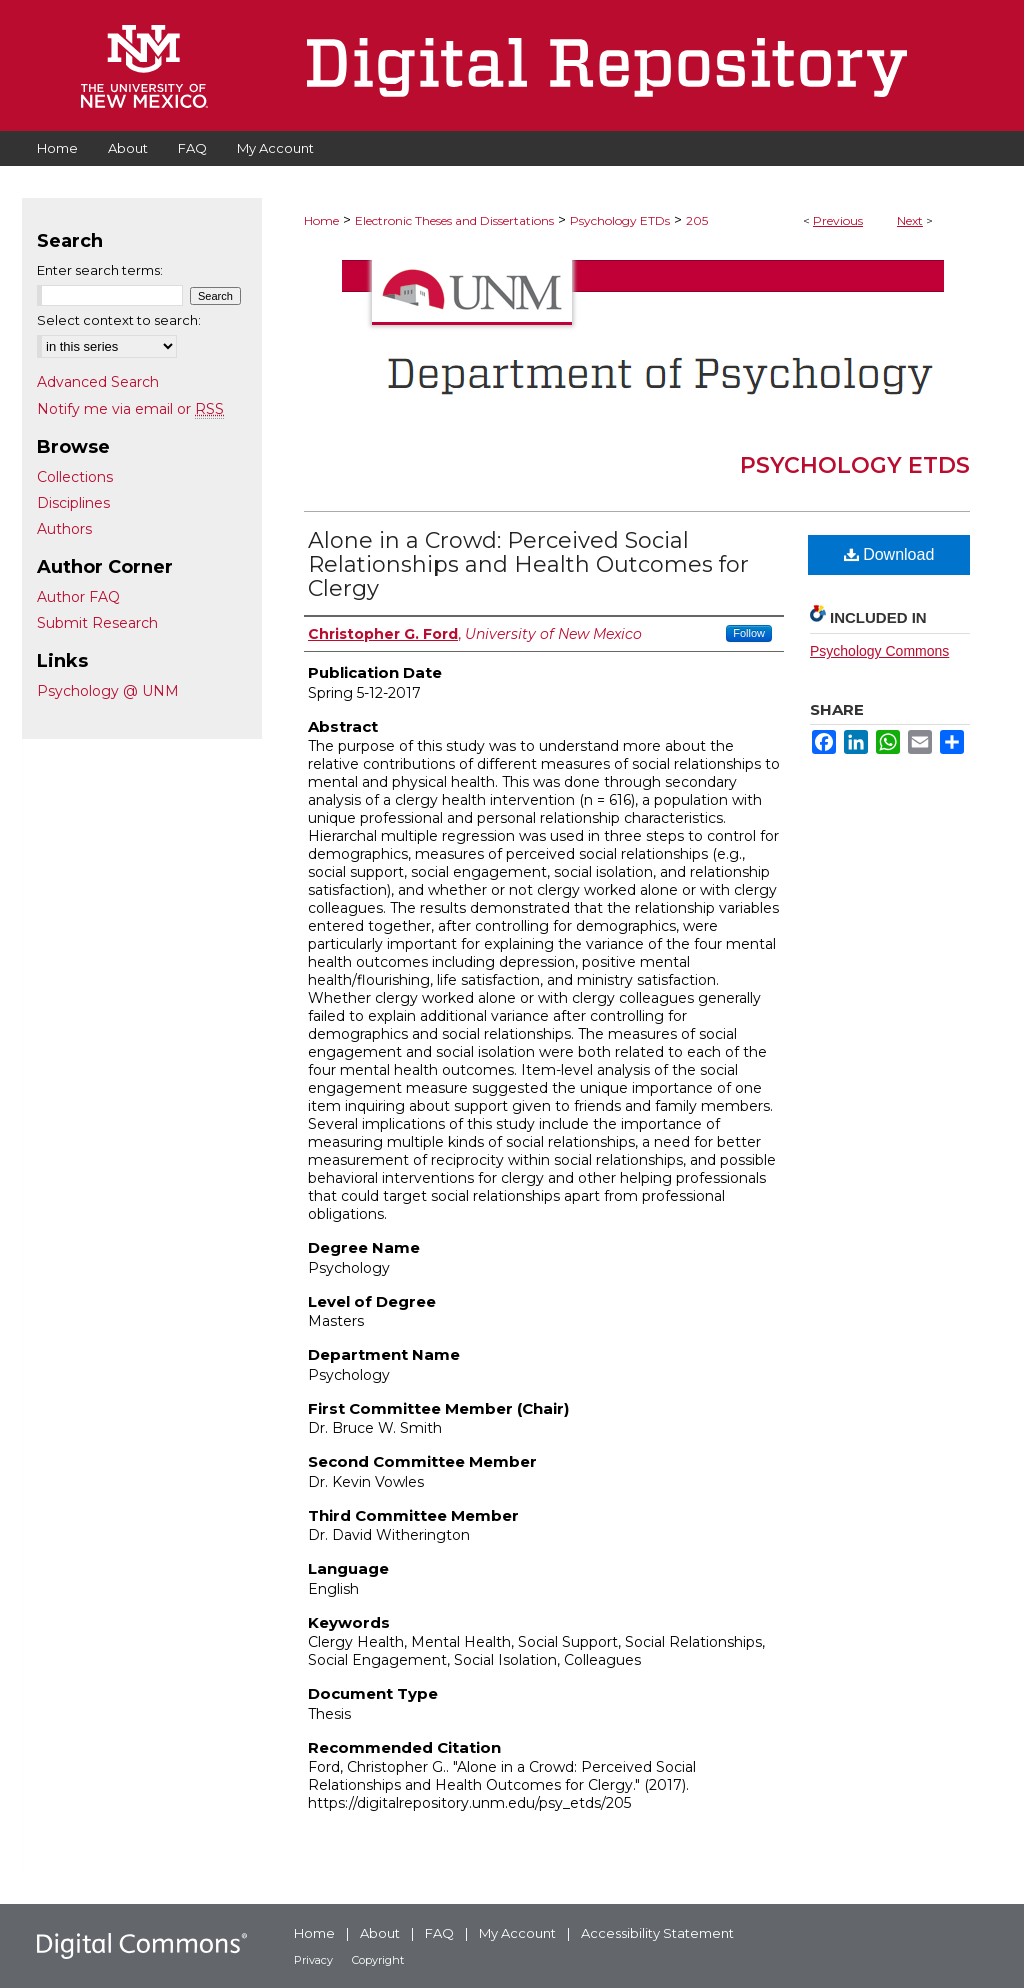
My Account (517, 1933)
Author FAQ (78, 597)
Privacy (313, 1960)
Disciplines (73, 503)
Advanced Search (98, 382)
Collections (75, 477)
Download (889, 554)
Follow (749, 633)
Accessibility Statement (657, 1933)
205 (697, 220)
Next (910, 220)
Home (321, 220)
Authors (64, 529)
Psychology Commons (879, 651)
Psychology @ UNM (108, 691)
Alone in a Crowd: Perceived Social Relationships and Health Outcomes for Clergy (528, 564)
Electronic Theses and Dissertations (454, 220)
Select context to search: (119, 320)
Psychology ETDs (620, 220)
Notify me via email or (130, 409)
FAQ (439, 1933)
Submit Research (97, 623)
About (380, 1933)
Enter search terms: (100, 270)
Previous (838, 220)
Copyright (378, 1960)
